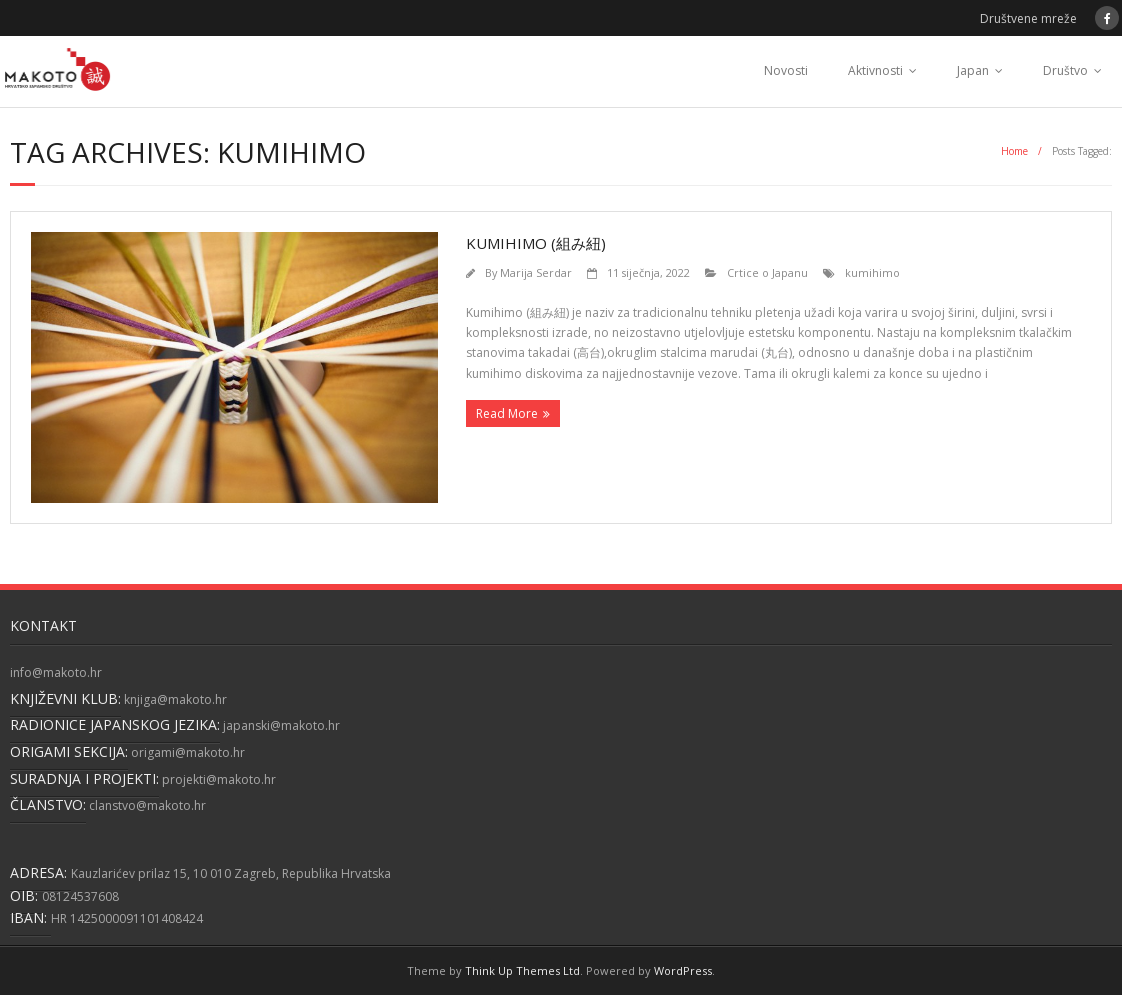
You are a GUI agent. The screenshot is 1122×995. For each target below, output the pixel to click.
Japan (973, 70)
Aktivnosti (875, 70)
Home (1014, 151)
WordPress (683, 970)
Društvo (1065, 70)
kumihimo (872, 272)
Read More (507, 413)
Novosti (786, 70)
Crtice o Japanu (767, 272)
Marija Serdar (536, 272)
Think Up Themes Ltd (522, 970)
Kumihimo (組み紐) (536, 243)
